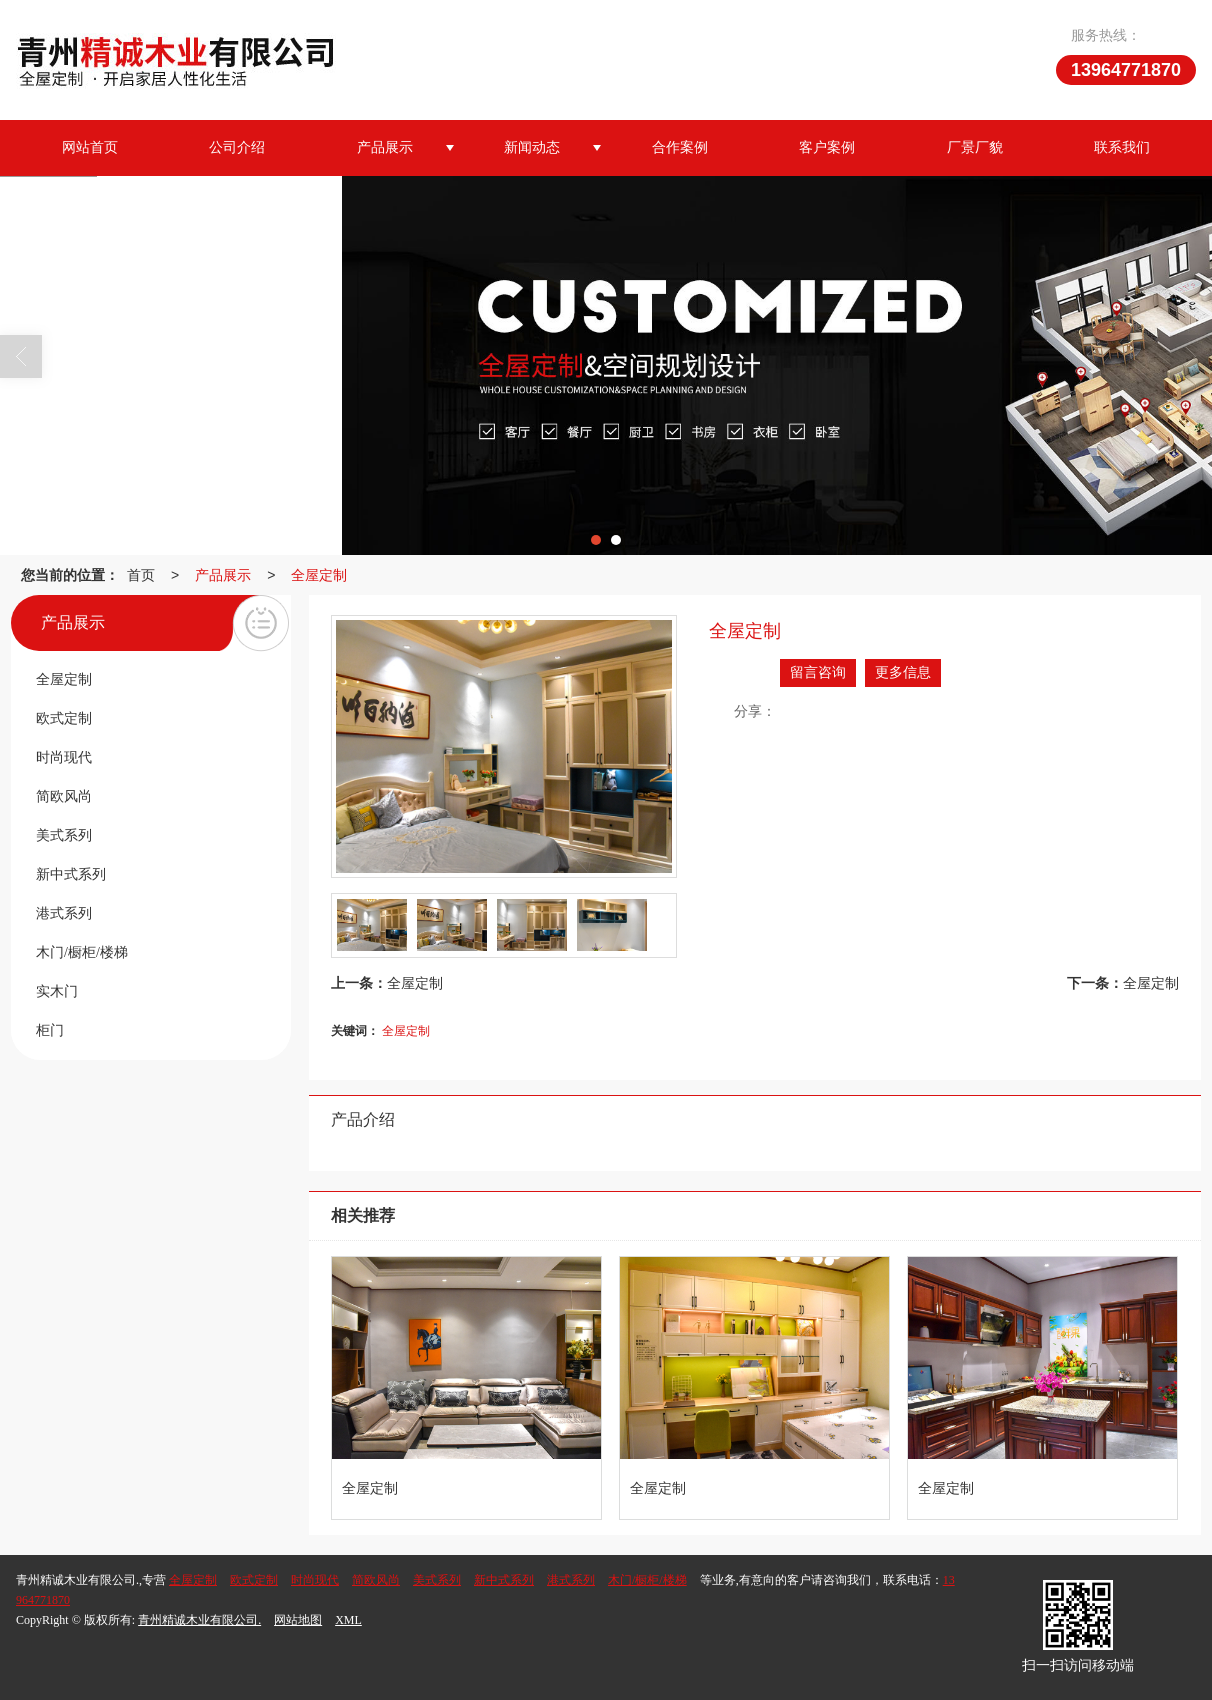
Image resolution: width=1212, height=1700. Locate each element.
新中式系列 (504, 1580)
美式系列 (437, 1580)
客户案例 (827, 147)
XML (348, 1620)
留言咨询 (818, 672)
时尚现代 (315, 1580)
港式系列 (571, 1580)
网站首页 (90, 147)
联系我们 (1122, 147)
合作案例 (680, 147)
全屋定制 (319, 575)
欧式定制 (254, 1580)
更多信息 (903, 672)
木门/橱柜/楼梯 (647, 1580)
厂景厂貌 (975, 147)
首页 (141, 575)
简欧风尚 (376, 1580)
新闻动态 (532, 147)
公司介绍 (237, 147)
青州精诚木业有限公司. (199, 1620)
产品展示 (385, 147)
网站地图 (298, 1620)
